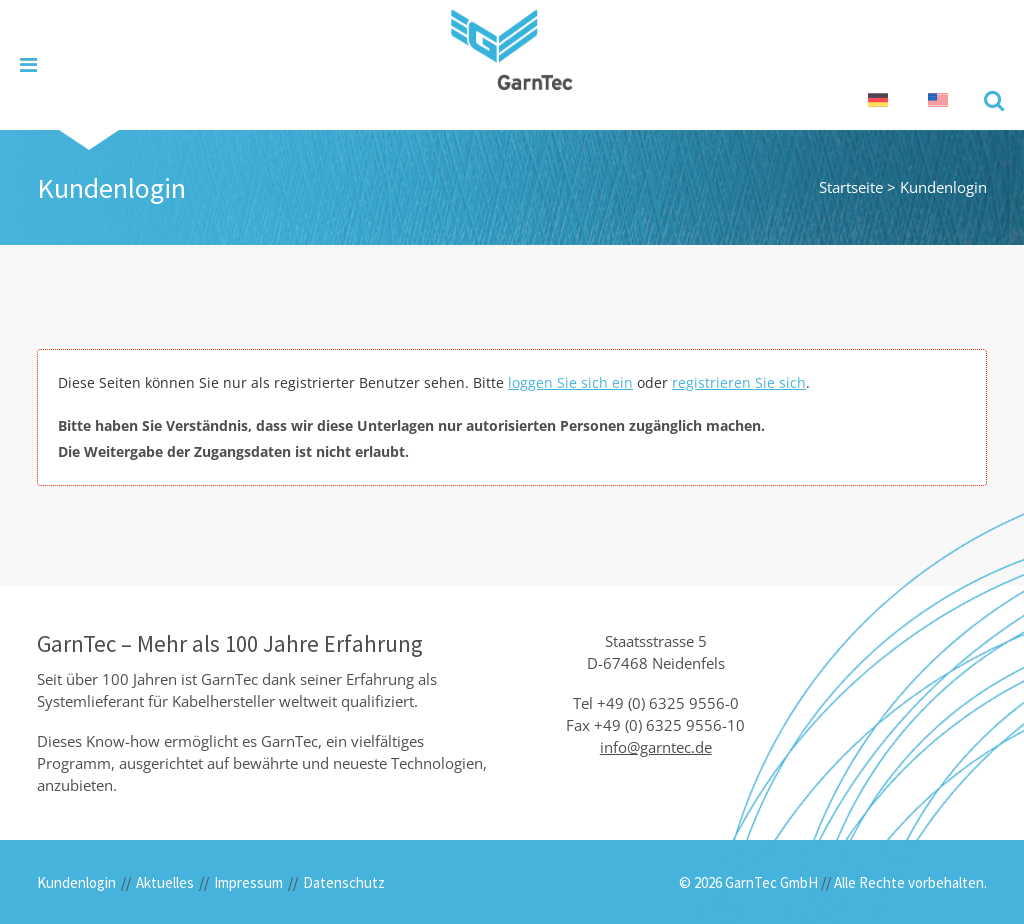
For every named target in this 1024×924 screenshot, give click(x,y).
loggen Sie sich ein (570, 382)
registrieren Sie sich (739, 382)
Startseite (851, 187)
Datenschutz (344, 882)
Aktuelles (165, 882)
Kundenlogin (76, 882)
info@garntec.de (656, 747)
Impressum (248, 882)
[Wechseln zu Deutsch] (878, 100)
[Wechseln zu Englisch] (938, 100)
